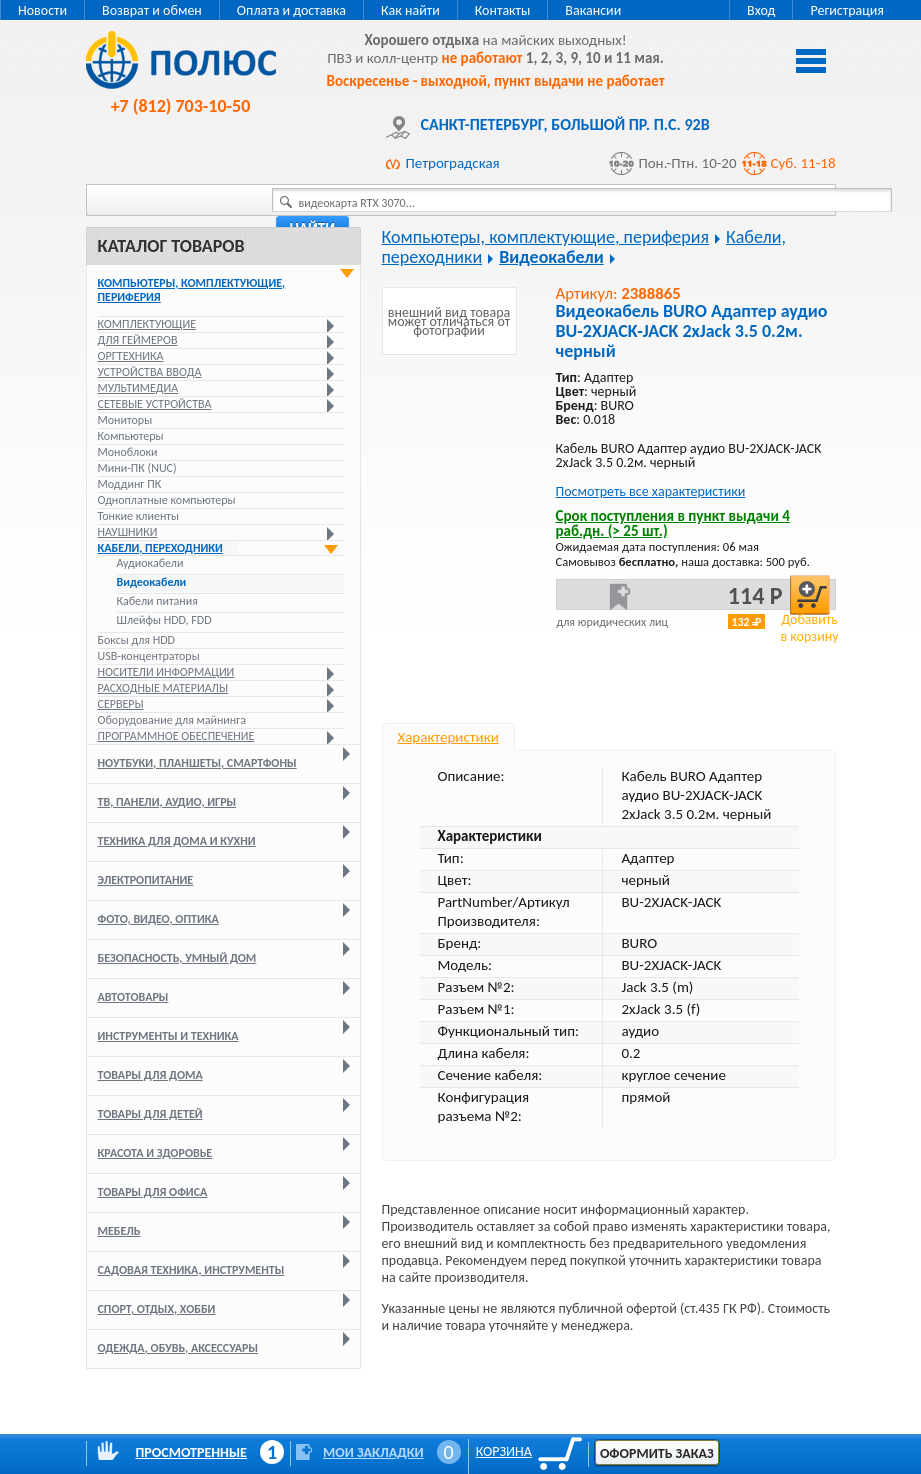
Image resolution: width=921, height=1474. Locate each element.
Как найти (410, 10)
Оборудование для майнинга (172, 720)
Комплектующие (147, 324)
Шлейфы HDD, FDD (164, 620)
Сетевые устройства (155, 404)
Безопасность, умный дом (177, 958)
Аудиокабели (150, 563)
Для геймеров (138, 340)
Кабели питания (157, 601)
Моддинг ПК (130, 484)
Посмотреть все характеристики (651, 491)
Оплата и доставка (291, 10)
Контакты (503, 10)
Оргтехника (131, 356)
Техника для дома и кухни (177, 841)
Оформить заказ (657, 1453)
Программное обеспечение (176, 736)
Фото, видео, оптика (158, 919)
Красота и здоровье (155, 1153)
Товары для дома (150, 1075)
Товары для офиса (153, 1192)
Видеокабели (152, 582)
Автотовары (133, 997)
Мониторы (125, 420)
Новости (42, 10)
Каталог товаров (171, 246)
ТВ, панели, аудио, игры (167, 802)
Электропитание (146, 880)
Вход (761, 10)
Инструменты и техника (168, 1036)
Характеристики (448, 737)
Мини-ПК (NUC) (137, 468)
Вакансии (593, 10)
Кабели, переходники (160, 548)
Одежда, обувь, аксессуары (178, 1348)
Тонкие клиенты (138, 516)
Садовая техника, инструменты (191, 1270)
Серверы (121, 704)
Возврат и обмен (152, 10)
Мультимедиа (138, 388)
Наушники (128, 532)
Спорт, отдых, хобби (157, 1309)
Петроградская (453, 163)
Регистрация (847, 10)
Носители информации (166, 672)
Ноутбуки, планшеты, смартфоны (197, 763)
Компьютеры (131, 436)
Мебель (119, 1231)
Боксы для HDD (136, 640)
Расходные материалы (163, 688)
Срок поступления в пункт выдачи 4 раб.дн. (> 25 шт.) (673, 523)
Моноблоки (128, 452)
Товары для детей (150, 1114)
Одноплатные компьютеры (167, 500)
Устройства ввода (150, 372)
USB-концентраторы (149, 656)
